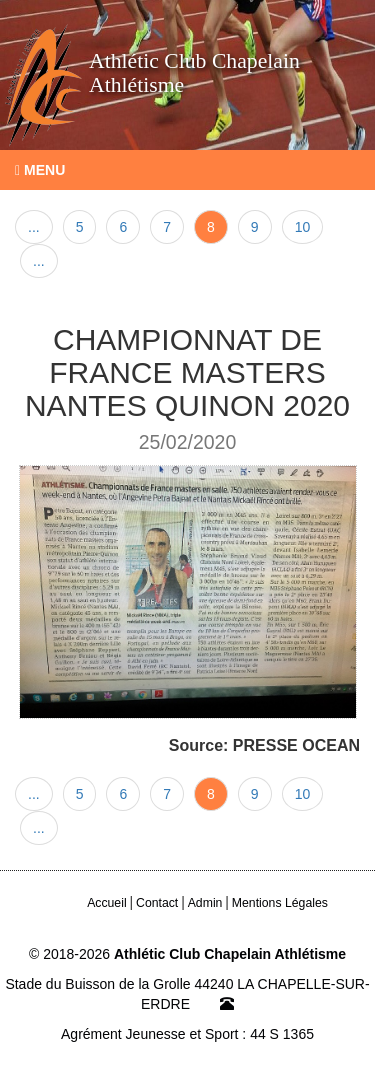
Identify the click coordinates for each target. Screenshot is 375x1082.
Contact (157, 903)
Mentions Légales (280, 903)
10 (303, 227)
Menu (40, 170)
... (34, 227)
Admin (205, 903)
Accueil (107, 903)
